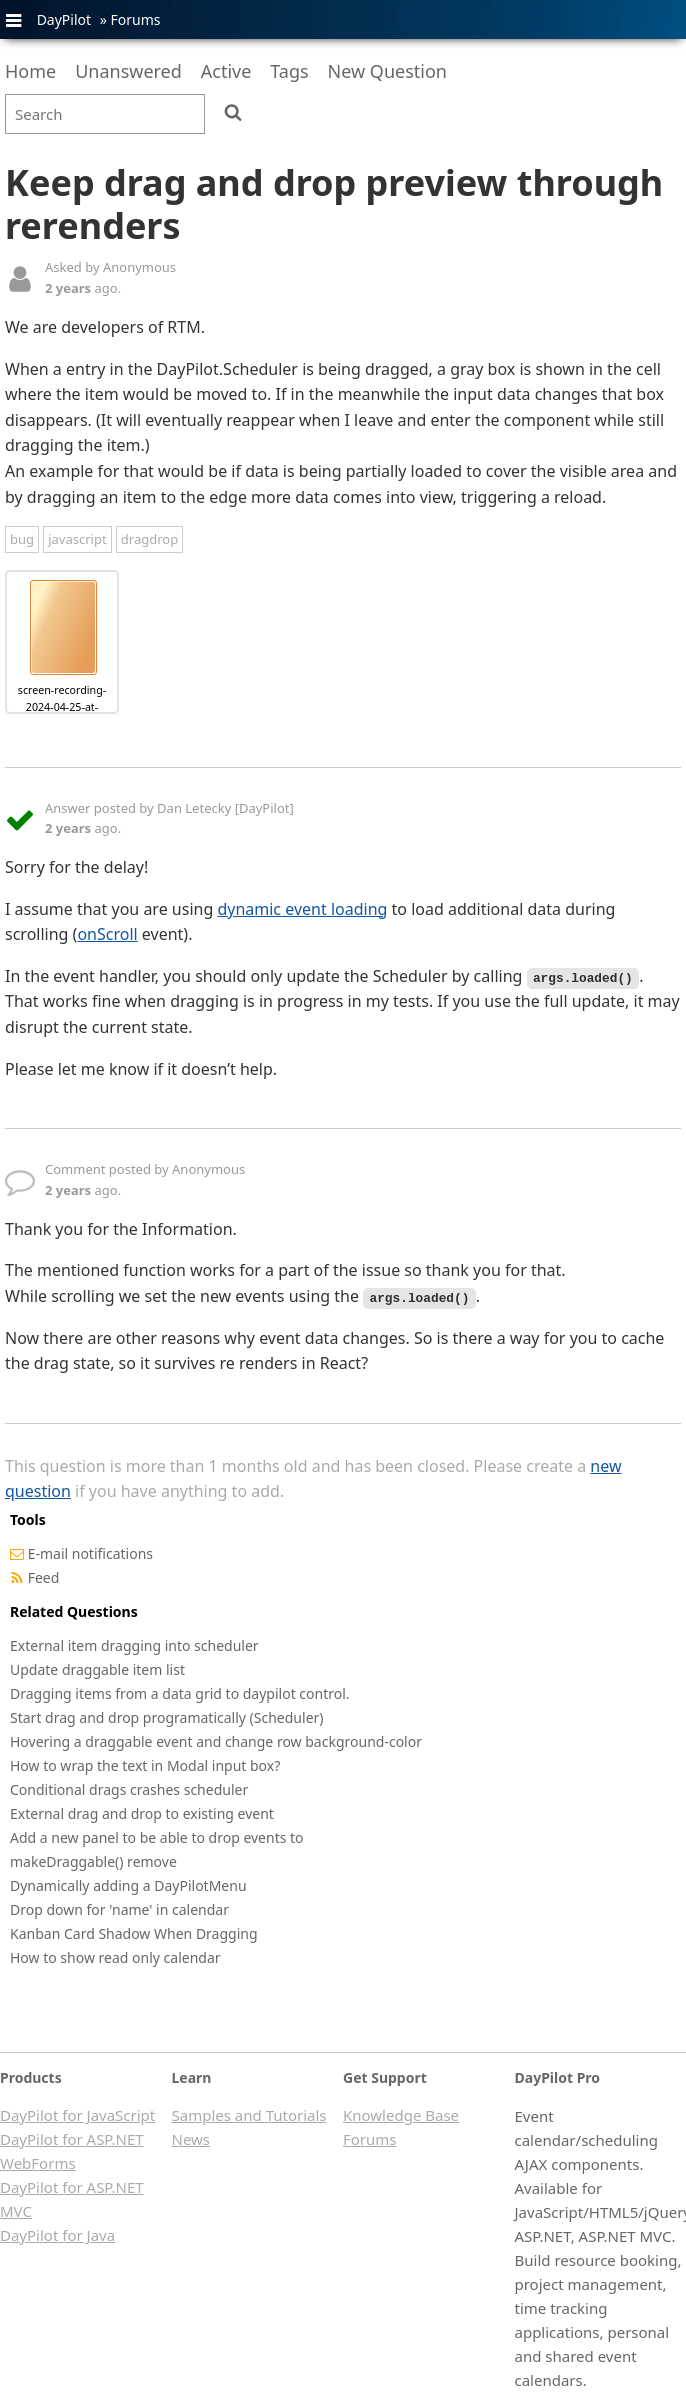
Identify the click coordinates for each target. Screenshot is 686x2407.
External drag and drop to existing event (142, 1813)
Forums (135, 19)
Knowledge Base (401, 2115)
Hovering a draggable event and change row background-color (216, 1741)
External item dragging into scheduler (134, 1645)
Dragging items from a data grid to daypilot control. (180, 1693)
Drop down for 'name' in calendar (119, 1909)
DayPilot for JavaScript (77, 2115)
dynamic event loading (302, 909)
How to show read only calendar (115, 1957)
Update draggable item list (97, 1669)
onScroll (107, 934)
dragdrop (149, 539)
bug (22, 539)
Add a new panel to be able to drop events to (157, 1837)
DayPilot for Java (57, 2235)
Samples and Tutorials (249, 2115)
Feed (44, 1577)
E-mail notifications (90, 1553)
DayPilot (64, 19)
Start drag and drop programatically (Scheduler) (167, 1717)
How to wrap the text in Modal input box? (145, 1765)
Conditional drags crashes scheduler (129, 1789)
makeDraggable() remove (93, 1861)
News (191, 2139)
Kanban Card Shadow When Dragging (134, 1933)
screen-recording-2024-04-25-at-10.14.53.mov (62, 707)
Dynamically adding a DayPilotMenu (128, 1885)
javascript (77, 539)
